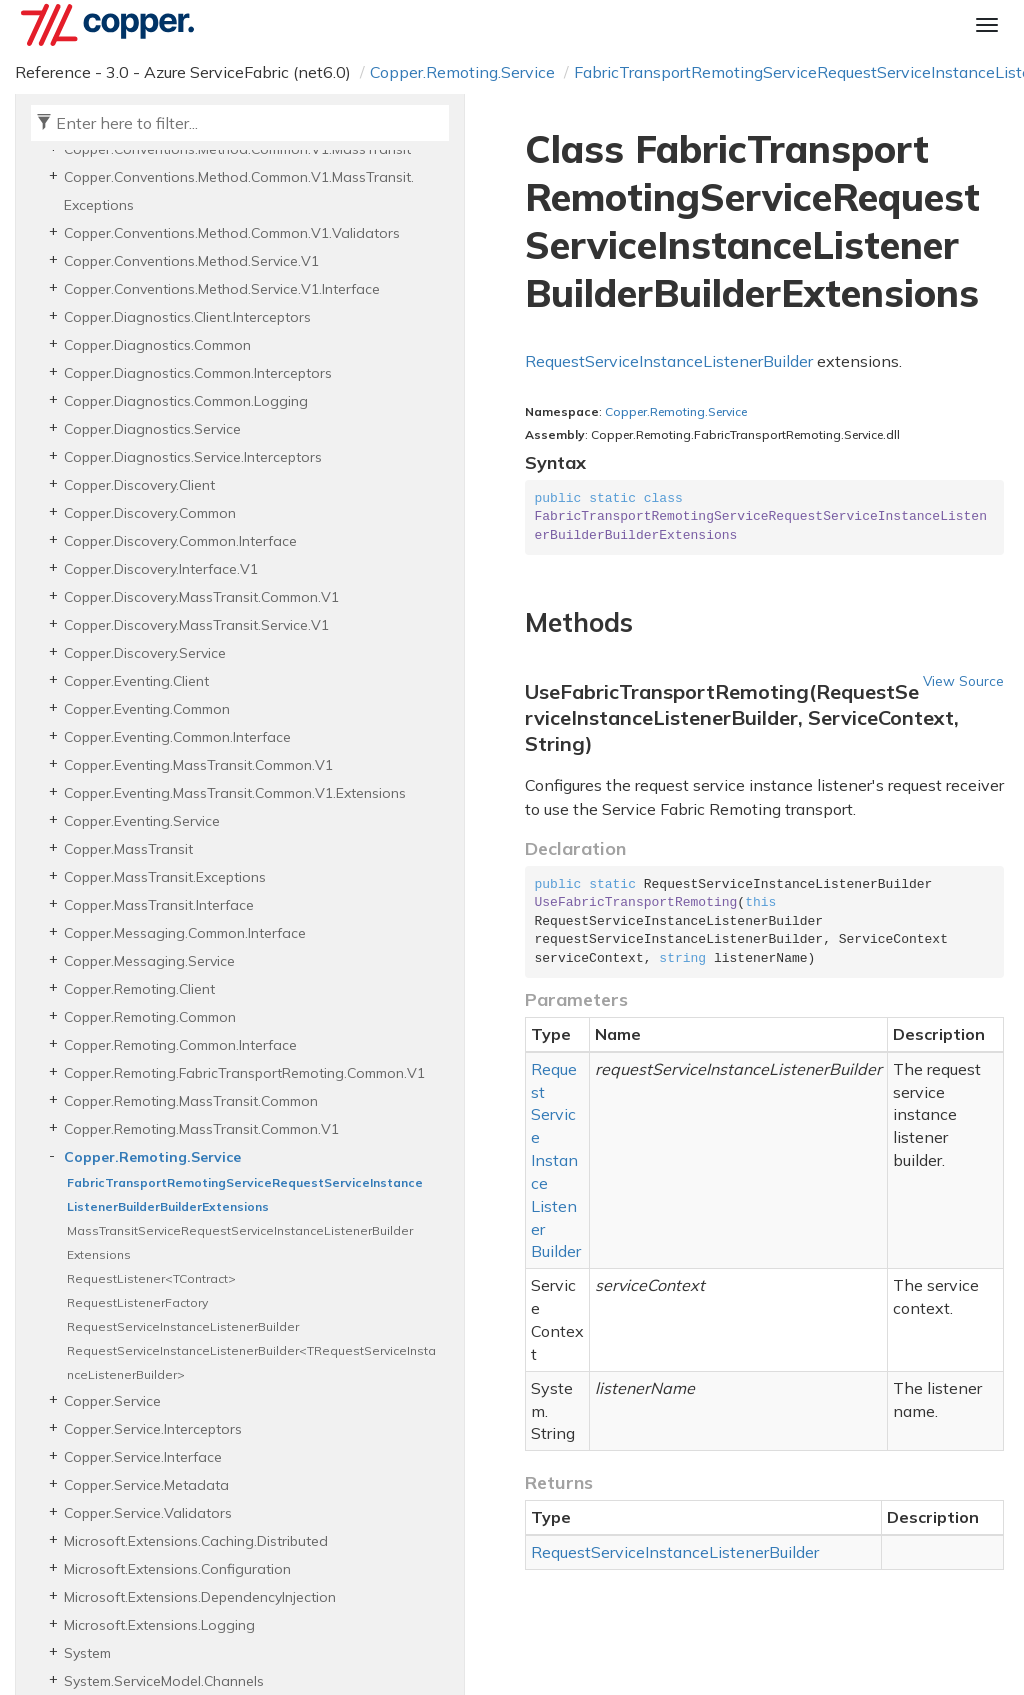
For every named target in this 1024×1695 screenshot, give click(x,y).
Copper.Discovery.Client (139, 485)
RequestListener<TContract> (151, 1278)
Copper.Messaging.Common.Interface (185, 933)
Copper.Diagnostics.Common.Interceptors (198, 373)
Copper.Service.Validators (148, 1513)
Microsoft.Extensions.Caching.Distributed (196, 1541)
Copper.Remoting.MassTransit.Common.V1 (201, 1129)
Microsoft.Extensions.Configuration (177, 1569)
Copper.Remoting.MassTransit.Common (191, 1101)
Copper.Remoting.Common (150, 1017)
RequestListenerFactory (137, 1302)
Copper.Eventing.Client (136, 681)
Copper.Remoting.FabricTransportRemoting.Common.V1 (244, 1073)
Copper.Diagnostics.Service (152, 429)
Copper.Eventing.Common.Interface (177, 737)
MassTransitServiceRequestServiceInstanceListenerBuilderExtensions (240, 1242)
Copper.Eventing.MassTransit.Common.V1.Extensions (235, 793)
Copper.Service (112, 1401)
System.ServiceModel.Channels (164, 1681)
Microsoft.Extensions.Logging (159, 1625)
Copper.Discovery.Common (150, 513)
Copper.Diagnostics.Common (157, 345)
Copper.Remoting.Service (462, 72)
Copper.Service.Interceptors (153, 1429)
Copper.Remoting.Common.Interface (180, 1045)
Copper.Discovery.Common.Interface (180, 541)
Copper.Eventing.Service (142, 821)
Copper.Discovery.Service (145, 653)
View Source (963, 680)
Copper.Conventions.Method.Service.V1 (191, 261)
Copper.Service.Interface (143, 1457)
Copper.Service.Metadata (146, 1485)
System (87, 1653)
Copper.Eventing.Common (147, 709)
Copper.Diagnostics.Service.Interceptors (193, 457)
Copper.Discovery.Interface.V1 (161, 569)
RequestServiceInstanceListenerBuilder (183, 1326)
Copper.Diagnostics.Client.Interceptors (187, 317)
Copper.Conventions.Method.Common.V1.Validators (232, 233)
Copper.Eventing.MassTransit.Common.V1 (198, 765)
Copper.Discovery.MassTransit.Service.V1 (196, 625)
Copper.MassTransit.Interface (159, 905)
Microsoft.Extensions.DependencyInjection (200, 1597)
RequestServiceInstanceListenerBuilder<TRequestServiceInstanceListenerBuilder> (251, 1362)
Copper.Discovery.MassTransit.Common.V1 (201, 597)
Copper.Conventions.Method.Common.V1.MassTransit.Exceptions (239, 191)
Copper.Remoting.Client (139, 989)
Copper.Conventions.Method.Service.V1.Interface (222, 289)
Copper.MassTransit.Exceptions (165, 877)
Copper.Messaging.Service (149, 961)
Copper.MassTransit (128, 849)
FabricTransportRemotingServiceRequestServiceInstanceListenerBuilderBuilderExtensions (245, 1194)
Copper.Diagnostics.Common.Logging (186, 401)
